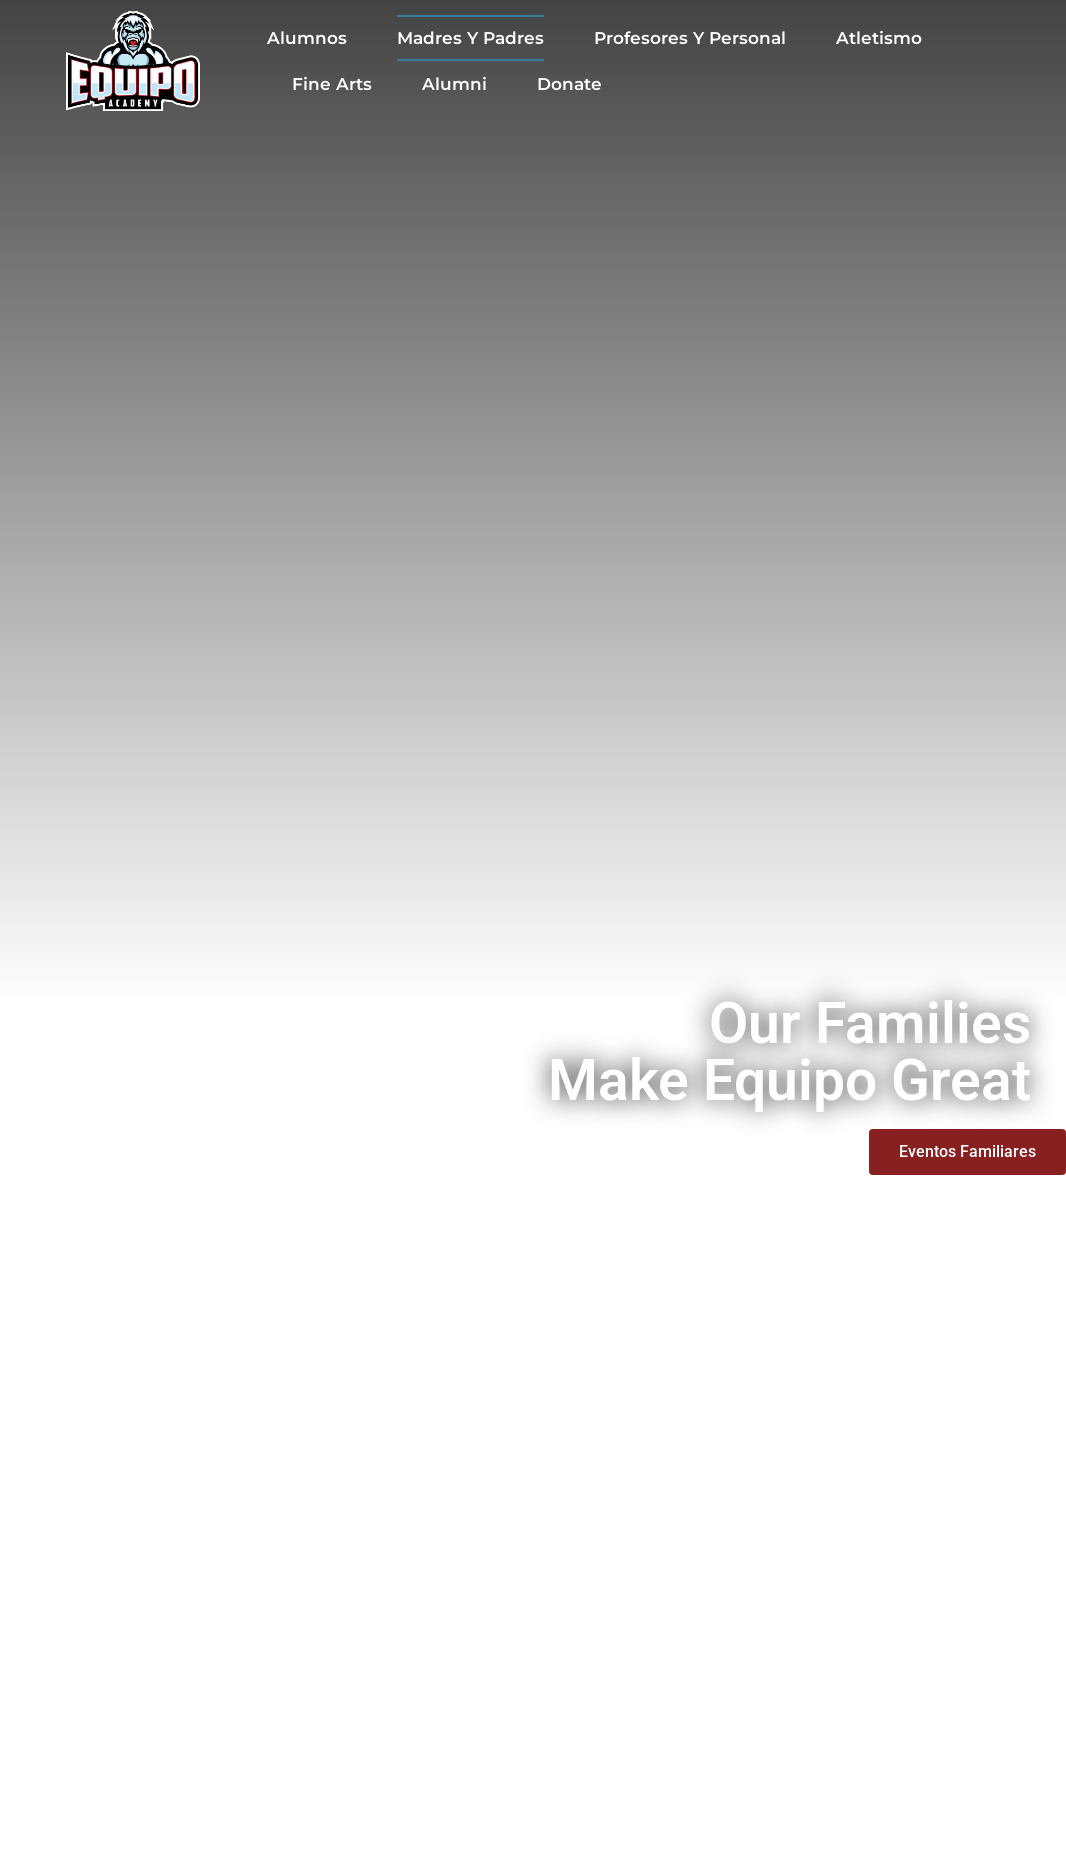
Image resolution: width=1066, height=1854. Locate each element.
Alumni (454, 84)
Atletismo (879, 38)
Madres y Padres (470, 38)
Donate (569, 84)
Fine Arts (332, 84)
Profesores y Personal (690, 38)
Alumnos (307, 38)
